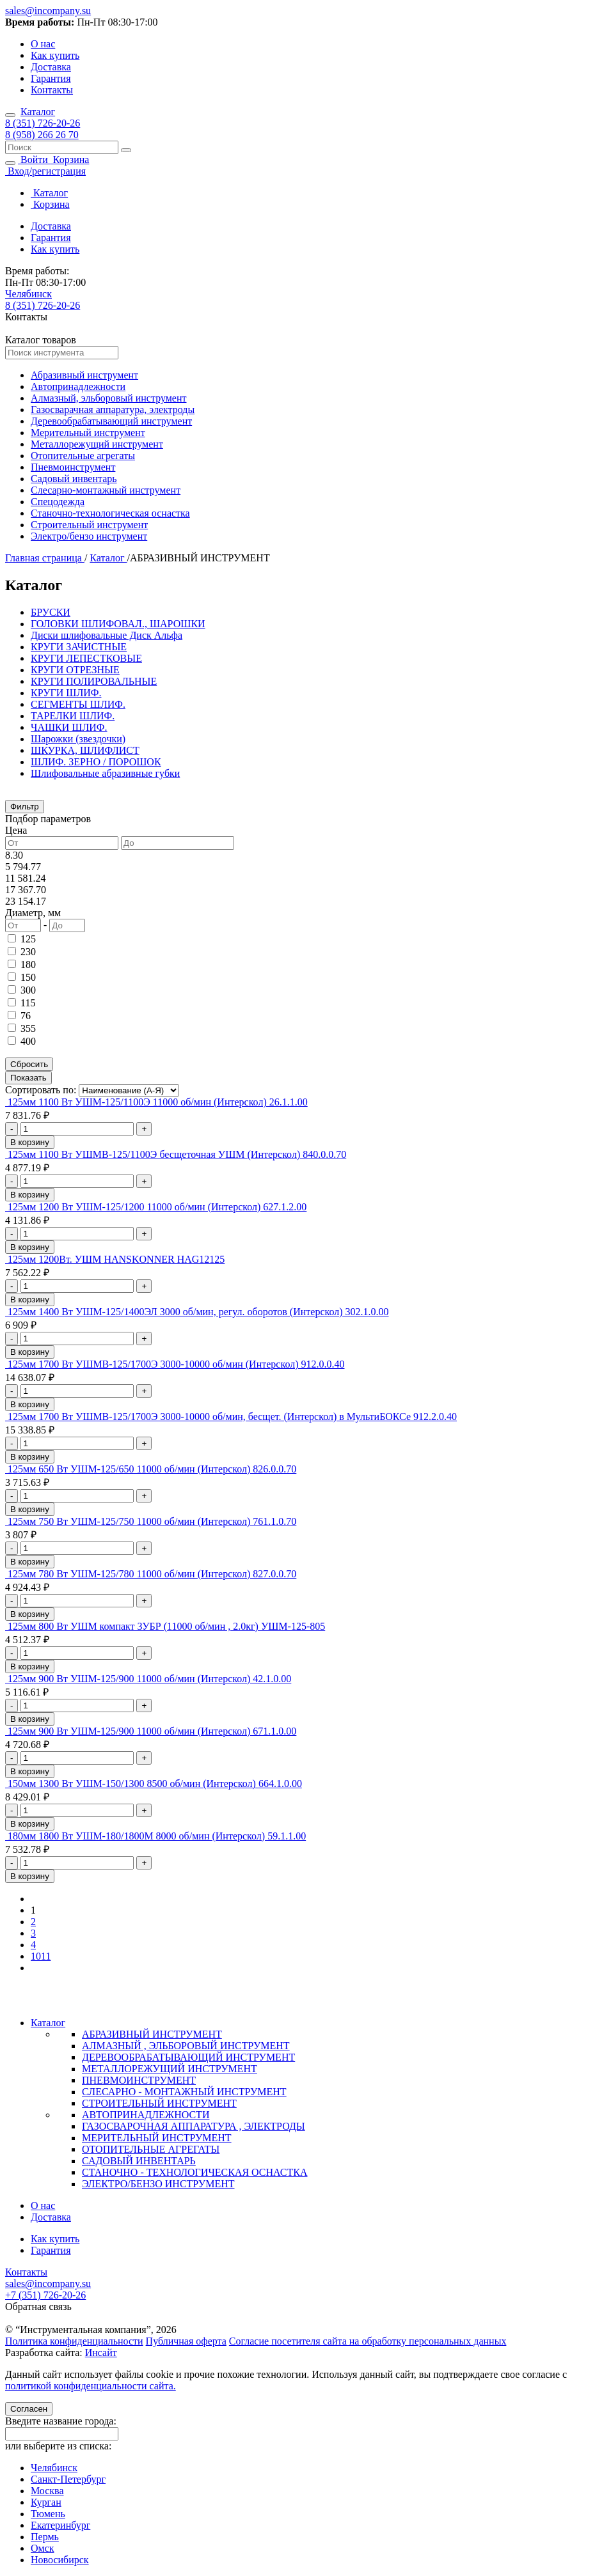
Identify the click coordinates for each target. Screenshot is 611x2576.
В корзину (29, 1142)
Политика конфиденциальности (74, 2341)
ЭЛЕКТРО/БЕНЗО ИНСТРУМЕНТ (158, 2183)
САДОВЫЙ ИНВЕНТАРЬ (139, 2160)
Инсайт (101, 2352)
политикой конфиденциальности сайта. (90, 2385)
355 (28, 1028)
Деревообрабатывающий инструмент (111, 421)
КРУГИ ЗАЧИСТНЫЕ (79, 646)
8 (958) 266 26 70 (42, 134)
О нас (43, 43)
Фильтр (24, 806)
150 (28, 977)
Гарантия (51, 78)
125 (28, 938)
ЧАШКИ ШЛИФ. (69, 727)
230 (28, 951)
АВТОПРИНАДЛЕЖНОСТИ (145, 2114)
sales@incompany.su (48, 10)
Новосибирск (60, 2559)
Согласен (28, 2409)
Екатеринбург (60, 2525)
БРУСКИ (50, 612)
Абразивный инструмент (84, 375)
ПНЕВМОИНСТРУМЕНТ (139, 2080)
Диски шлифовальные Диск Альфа (106, 635)
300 (28, 990)
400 (28, 1041)
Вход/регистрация (45, 171)
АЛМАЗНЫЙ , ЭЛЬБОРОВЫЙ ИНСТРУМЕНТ (186, 2045)
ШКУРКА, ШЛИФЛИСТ (85, 750)
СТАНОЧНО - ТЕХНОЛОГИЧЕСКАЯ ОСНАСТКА (195, 2172)
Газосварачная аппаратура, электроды (112, 409)
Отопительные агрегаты (83, 455)
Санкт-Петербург (68, 2479)
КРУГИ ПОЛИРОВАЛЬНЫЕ (94, 681)
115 (27, 1002)
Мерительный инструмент (88, 432)
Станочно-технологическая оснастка (110, 513)
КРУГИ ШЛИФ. (66, 692)
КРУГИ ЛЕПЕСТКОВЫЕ (86, 658)
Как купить (55, 55)
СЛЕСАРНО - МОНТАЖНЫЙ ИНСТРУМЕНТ (184, 2091)
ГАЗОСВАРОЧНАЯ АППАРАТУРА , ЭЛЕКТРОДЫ (193, 2126)
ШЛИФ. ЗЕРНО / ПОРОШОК (96, 761)
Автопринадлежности (78, 386)
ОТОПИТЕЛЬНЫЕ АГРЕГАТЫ (150, 2149)
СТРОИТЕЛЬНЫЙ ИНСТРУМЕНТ (159, 2103)
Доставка (51, 66)
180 (28, 964)
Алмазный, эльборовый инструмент (109, 398)
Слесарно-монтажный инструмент (105, 490)
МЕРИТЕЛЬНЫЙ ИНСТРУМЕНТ (157, 2137)
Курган (46, 2502)
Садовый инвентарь (74, 478)
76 (25, 1015)
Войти (34, 159)
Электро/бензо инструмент (89, 536)
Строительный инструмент (89, 524)
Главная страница (44, 557)
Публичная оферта (186, 2341)
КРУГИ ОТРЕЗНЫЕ (75, 669)
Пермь (45, 2536)
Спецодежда (57, 501)
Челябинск (28, 293)
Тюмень (48, 2513)
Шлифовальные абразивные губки (105, 773)
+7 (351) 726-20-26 (45, 2295)
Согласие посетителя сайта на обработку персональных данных (368, 2341)
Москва (47, 2490)
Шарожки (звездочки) (78, 738)
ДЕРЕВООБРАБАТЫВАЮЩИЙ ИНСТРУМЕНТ (188, 2057)
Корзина (70, 159)
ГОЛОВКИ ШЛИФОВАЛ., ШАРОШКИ (118, 623)
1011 (41, 1956)
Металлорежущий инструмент (97, 444)
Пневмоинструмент (73, 467)
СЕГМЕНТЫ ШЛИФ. (78, 704)
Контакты (52, 89)
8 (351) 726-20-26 (42, 123)
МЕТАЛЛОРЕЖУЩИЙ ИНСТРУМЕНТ (169, 2068)
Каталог (37, 111)
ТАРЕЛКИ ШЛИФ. (73, 715)
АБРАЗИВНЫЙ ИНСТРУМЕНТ (152, 2034)
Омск (42, 2548)
